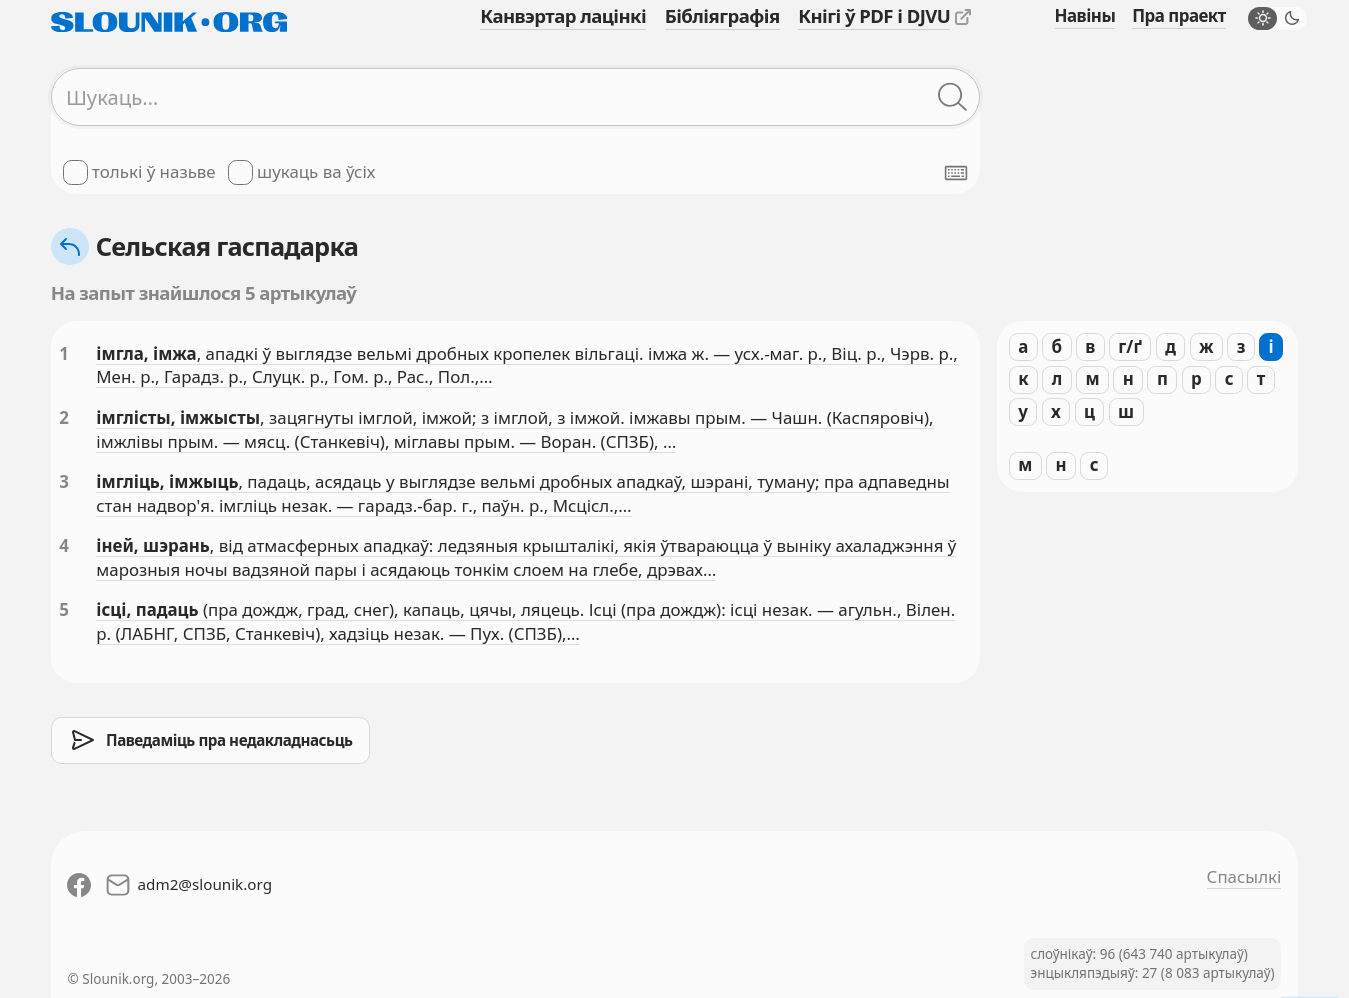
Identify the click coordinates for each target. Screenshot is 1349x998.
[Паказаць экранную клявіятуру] (956, 173)
